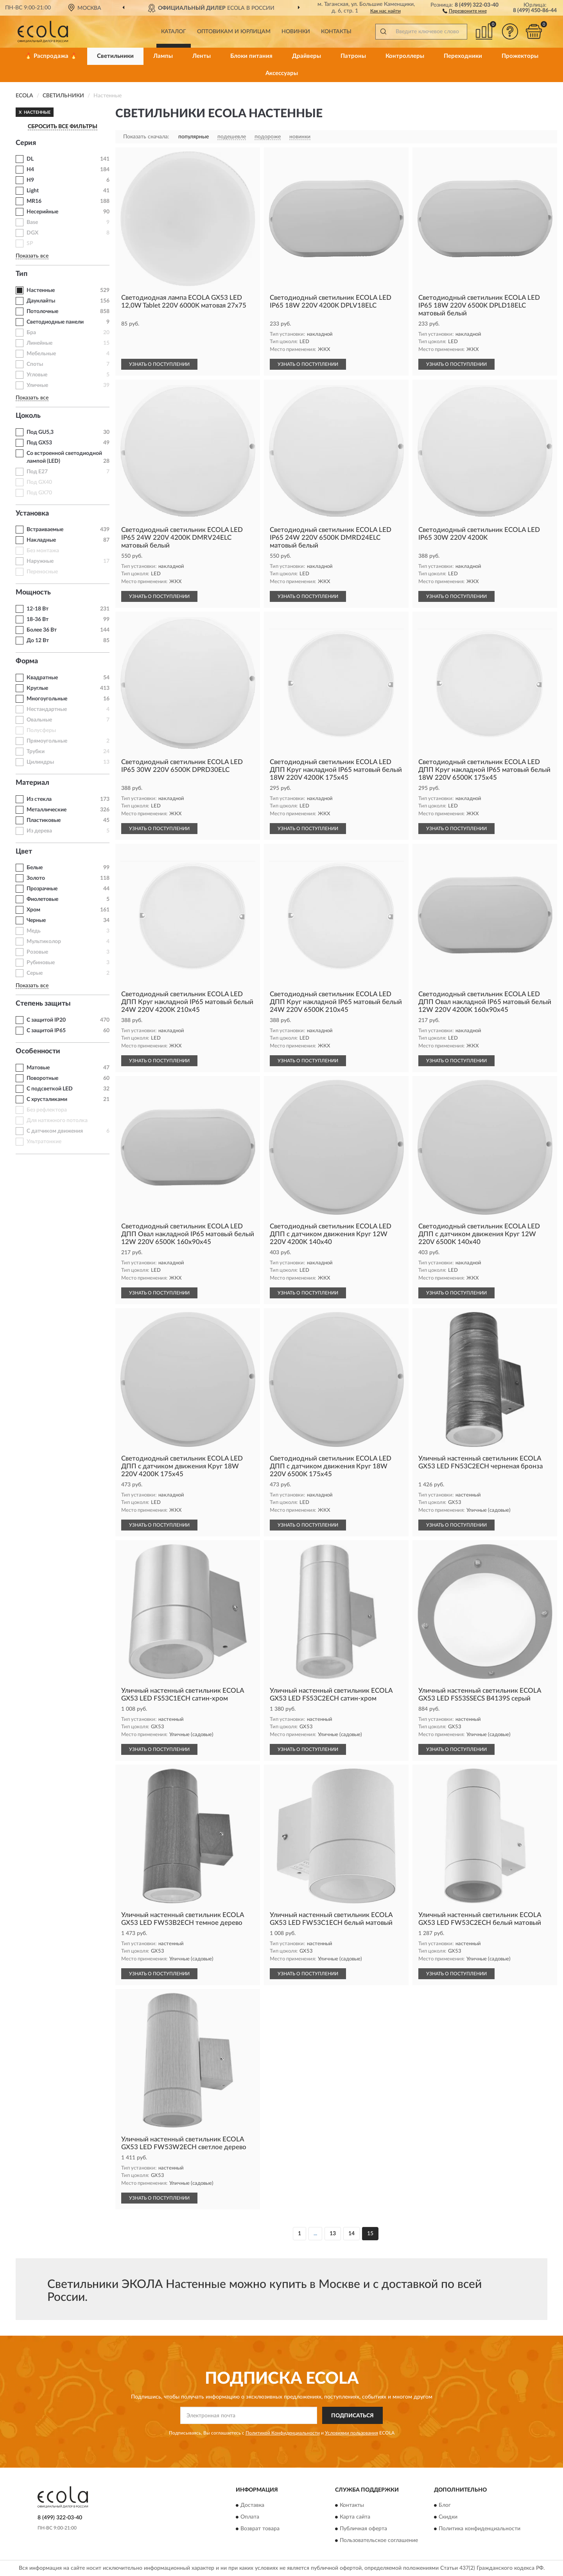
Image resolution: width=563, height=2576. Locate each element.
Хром (33, 910)
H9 (30, 180)
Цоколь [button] (28, 415)
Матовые (38, 1067)
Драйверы (306, 56)
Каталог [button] (173, 31)
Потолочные (42, 311)
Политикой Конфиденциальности (283, 2433)
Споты (35, 364)
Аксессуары (281, 73)
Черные (36, 920)
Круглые (37, 688)
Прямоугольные (47, 741)
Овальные (39, 720)
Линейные (39, 343)
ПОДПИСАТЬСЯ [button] (352, 2415)
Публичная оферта (363, 2528)
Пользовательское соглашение (379, 2540)
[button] (465, 10)
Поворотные (42, 1078)
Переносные (42, 572)
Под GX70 (39, 493)
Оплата (249, 2517)
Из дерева (39, 831)
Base (32, 222)
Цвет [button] (24, 851)
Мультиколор (44, 941)
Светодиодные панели (55, 322)
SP (30, 243)
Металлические (46, 810)
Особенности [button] (38, 1051)
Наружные (40, 561)
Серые (35, 973)
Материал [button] (32, 782)
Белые (35, 867)
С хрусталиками (47, 1099)
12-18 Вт (37, 609)
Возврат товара (260, 2528)
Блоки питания (251, 56)
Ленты (201, 56)
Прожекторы (520, 56)
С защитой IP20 (46, 1020)
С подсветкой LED (50, 1089)
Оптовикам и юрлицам (234, 31)
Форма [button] (27, 661)
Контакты (336, 31)
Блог (445, 2505)
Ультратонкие (44, 1141)
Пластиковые (44, 820)
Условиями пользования (351, 2433)
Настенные (41, 290)
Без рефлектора (47, 1110)
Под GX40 (39, 482)
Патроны (353, 56)
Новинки (296, 31)
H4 (30, 169)
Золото (36, 878)
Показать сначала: (146, 137)
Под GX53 (39, 443)
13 (333, 2233)
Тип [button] (21, 273)
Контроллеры (404, 56)
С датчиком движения (55, 1131)
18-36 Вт (37, 619)
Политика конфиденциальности (479, 2528)
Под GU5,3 (40, 432)
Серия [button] (26, 143)
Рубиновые (41, 962)
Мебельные (41, 353)
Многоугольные (47, 699)
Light (33, 190)
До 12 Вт (38, 640)
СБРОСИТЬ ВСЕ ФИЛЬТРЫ (62, 126)
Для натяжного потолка (57, 1120)
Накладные (41, 540)
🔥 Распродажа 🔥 (51, 56)
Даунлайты (41, 301)
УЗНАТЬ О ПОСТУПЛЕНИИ (159, 364)
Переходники (463, 56)
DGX (32, 233)
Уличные (37, 385)
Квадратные (42, 677)
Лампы (163, 56)
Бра (31, 332)
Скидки (448, 2517)
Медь (34, 931)
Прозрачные (42, 888)
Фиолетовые (42, 899)
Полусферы (41, 730)
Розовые (37, 952)
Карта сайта (355, 2517)
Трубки (36, 751)
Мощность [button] (33, 592)
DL (30, 159)
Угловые (37, 375)
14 (351, 2233)
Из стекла (39, 799)
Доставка (252, 2505)
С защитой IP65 (46, 1030)
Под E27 (37, 471)
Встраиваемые (45, 529)
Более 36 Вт (42, 630)
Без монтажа (43, 550)
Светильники (115, 56)
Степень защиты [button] (43, 1003)
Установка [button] (32, 513)
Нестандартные (47, 709)
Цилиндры (40, 762)
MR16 (34, 201)
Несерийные (42, 212)
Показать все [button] (32, 256)
